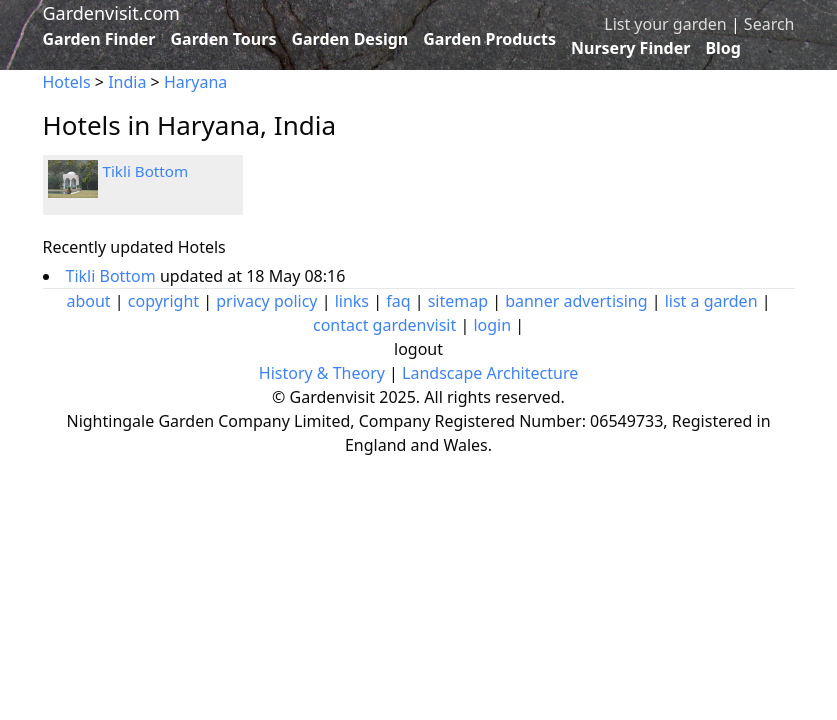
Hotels (67, 82)
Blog (723, 48)
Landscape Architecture (490, 373)
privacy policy (266, 301)
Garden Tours (224, 39)
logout (418, 349)
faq (398, 301)
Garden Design (349, 39)
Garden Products (489, 39)
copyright (163, 301)
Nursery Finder (630, 48)
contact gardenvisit (384, 325)
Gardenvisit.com (111, 13)
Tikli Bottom (146, 171)
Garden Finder (99, 39)
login (492, 325)
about (88, 301)
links (352, 301)
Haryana (195, 82)
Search (769, 24)
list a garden (711, 301)
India (127, 82)
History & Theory (322, 373)
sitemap (458, 301)
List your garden (665, 24)
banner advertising (576, 301)
